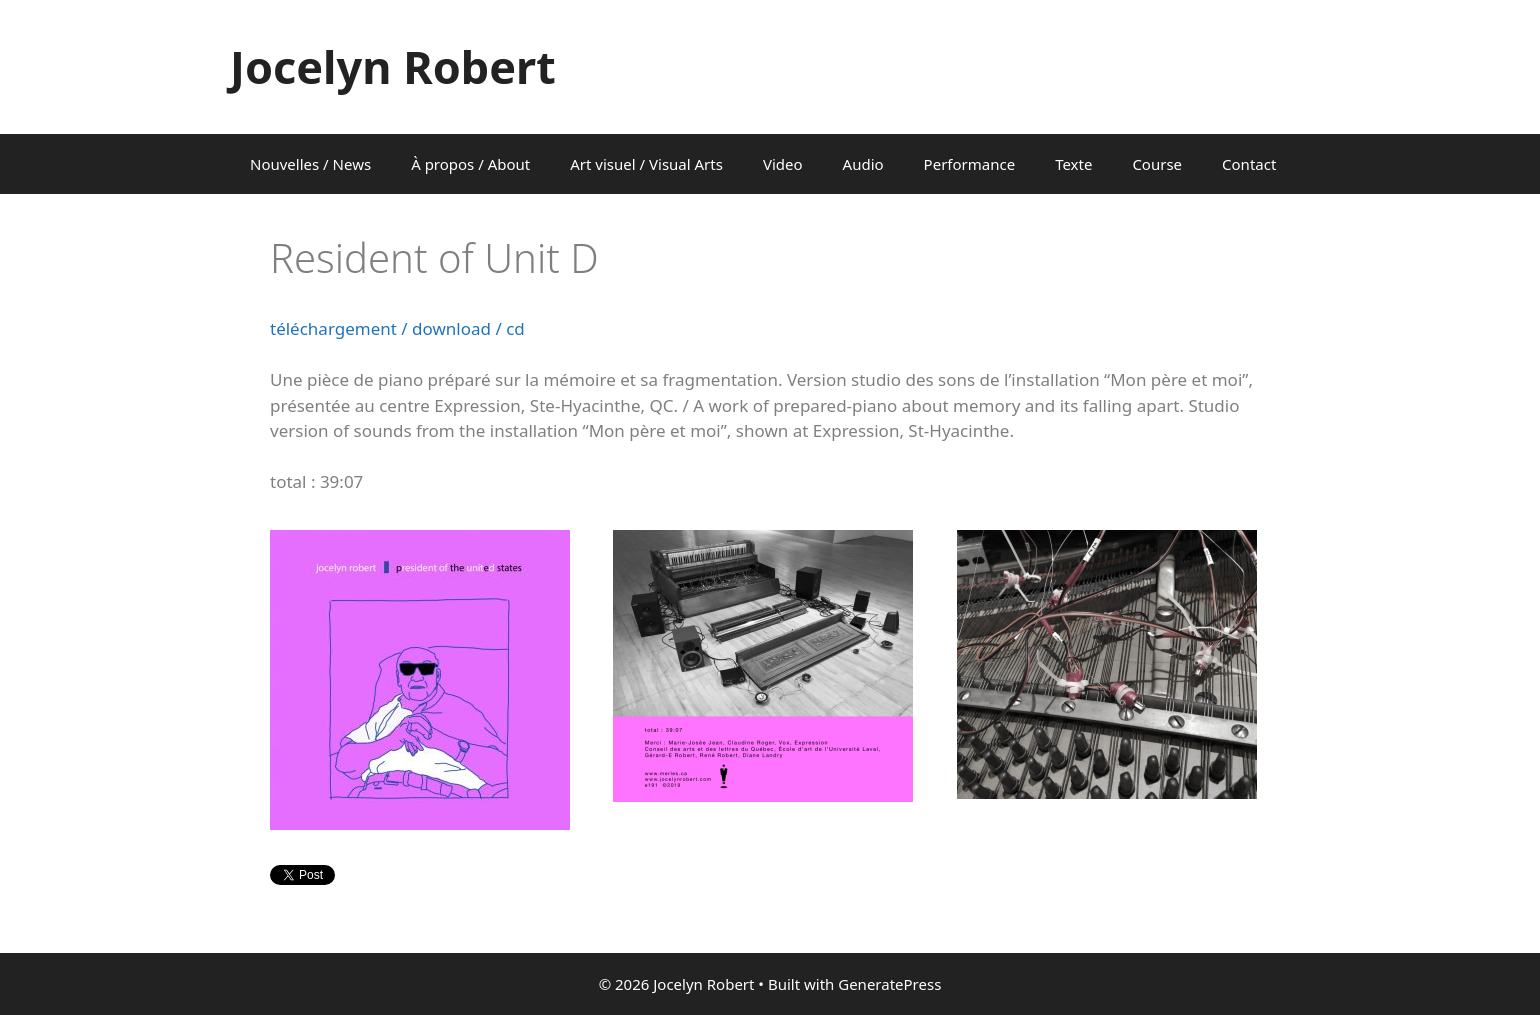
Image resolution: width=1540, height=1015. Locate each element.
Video (783, 164)
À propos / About (470, 164)
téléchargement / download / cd (397, 328)
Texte (1073, 164)
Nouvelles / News (310, 164)
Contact (1249, 164)
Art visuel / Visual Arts (646, 164)
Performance (970, 164)
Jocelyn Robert (393, 66)
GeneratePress (889, 984)
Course (1157, 164)
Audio (863, 164)
